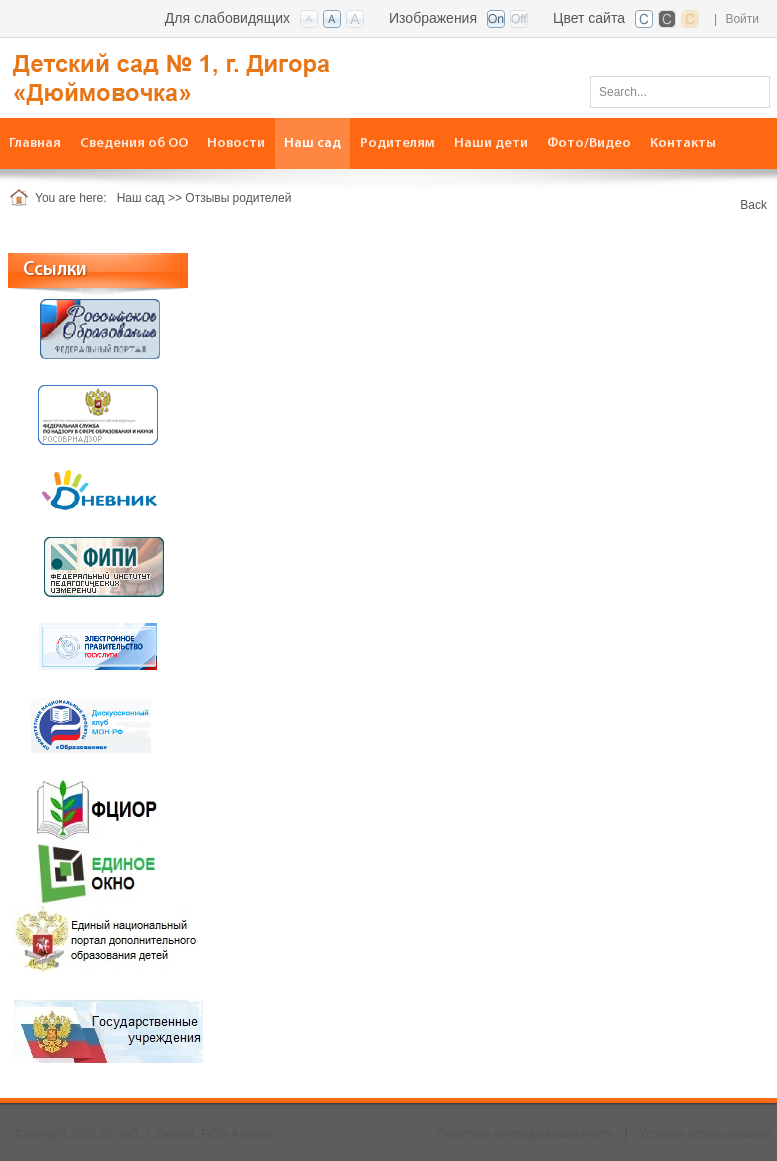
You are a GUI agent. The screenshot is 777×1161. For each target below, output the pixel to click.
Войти (742, 19)
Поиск (748, 91)
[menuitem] (134, 143)
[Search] (680, 92)
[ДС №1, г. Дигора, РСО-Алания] (205, 76)
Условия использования (705, 1134)
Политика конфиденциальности (524, 1134)
